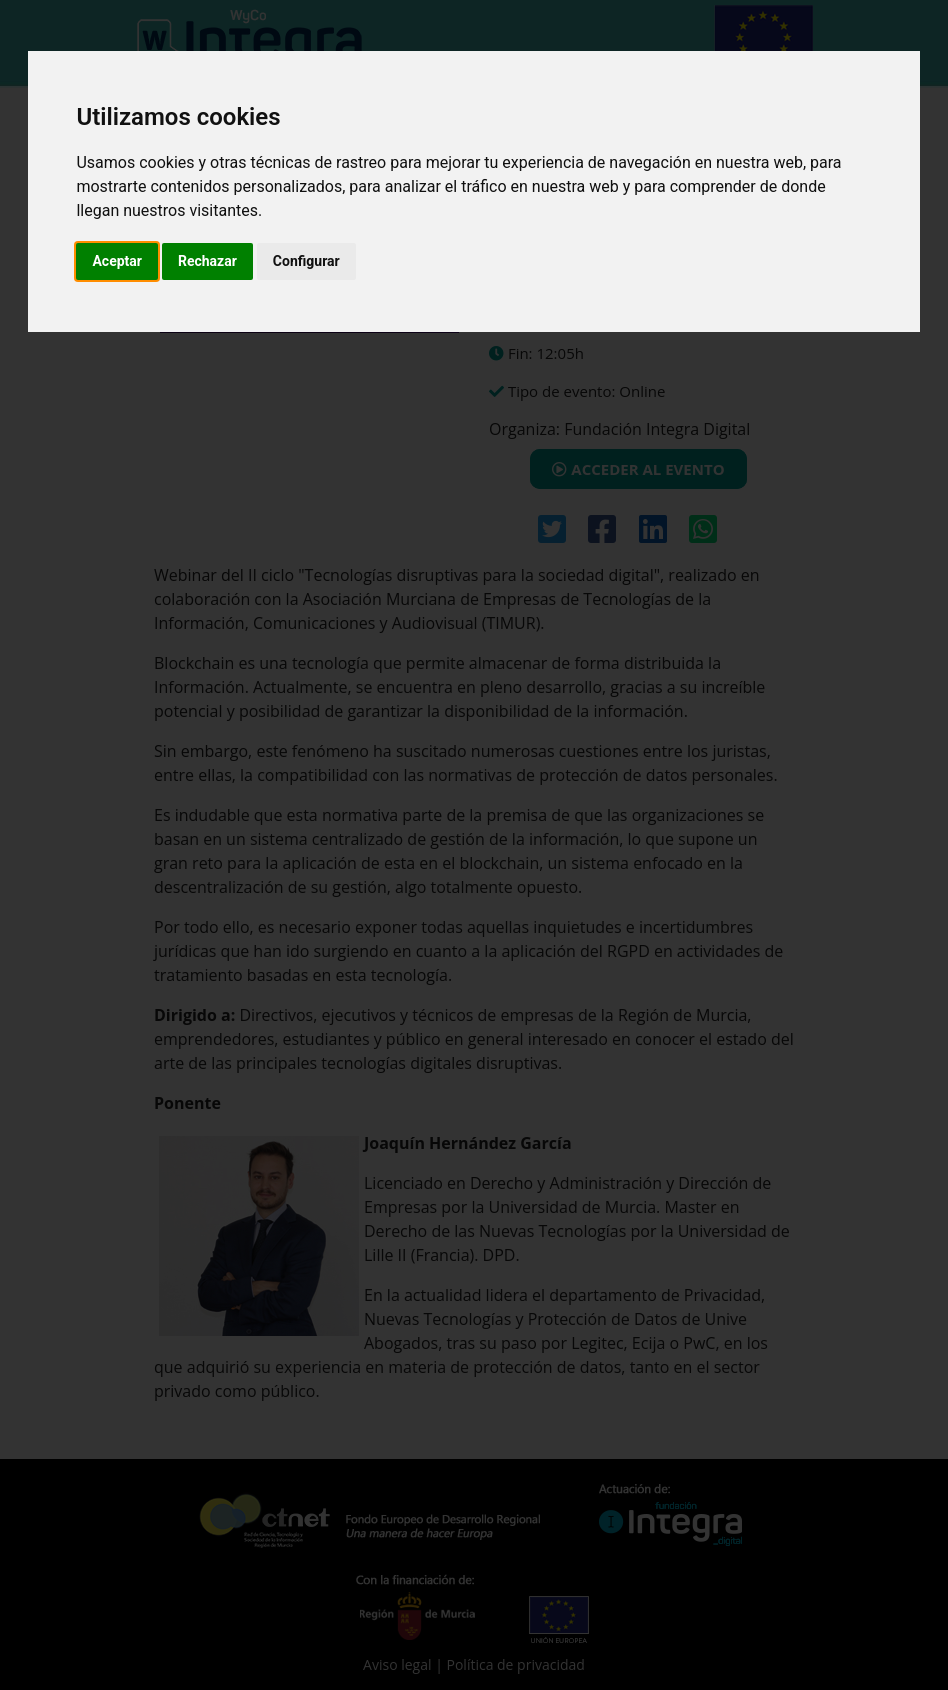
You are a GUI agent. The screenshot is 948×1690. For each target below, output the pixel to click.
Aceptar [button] (117, 261)
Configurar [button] (306, 261)
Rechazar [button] (207, 261)
